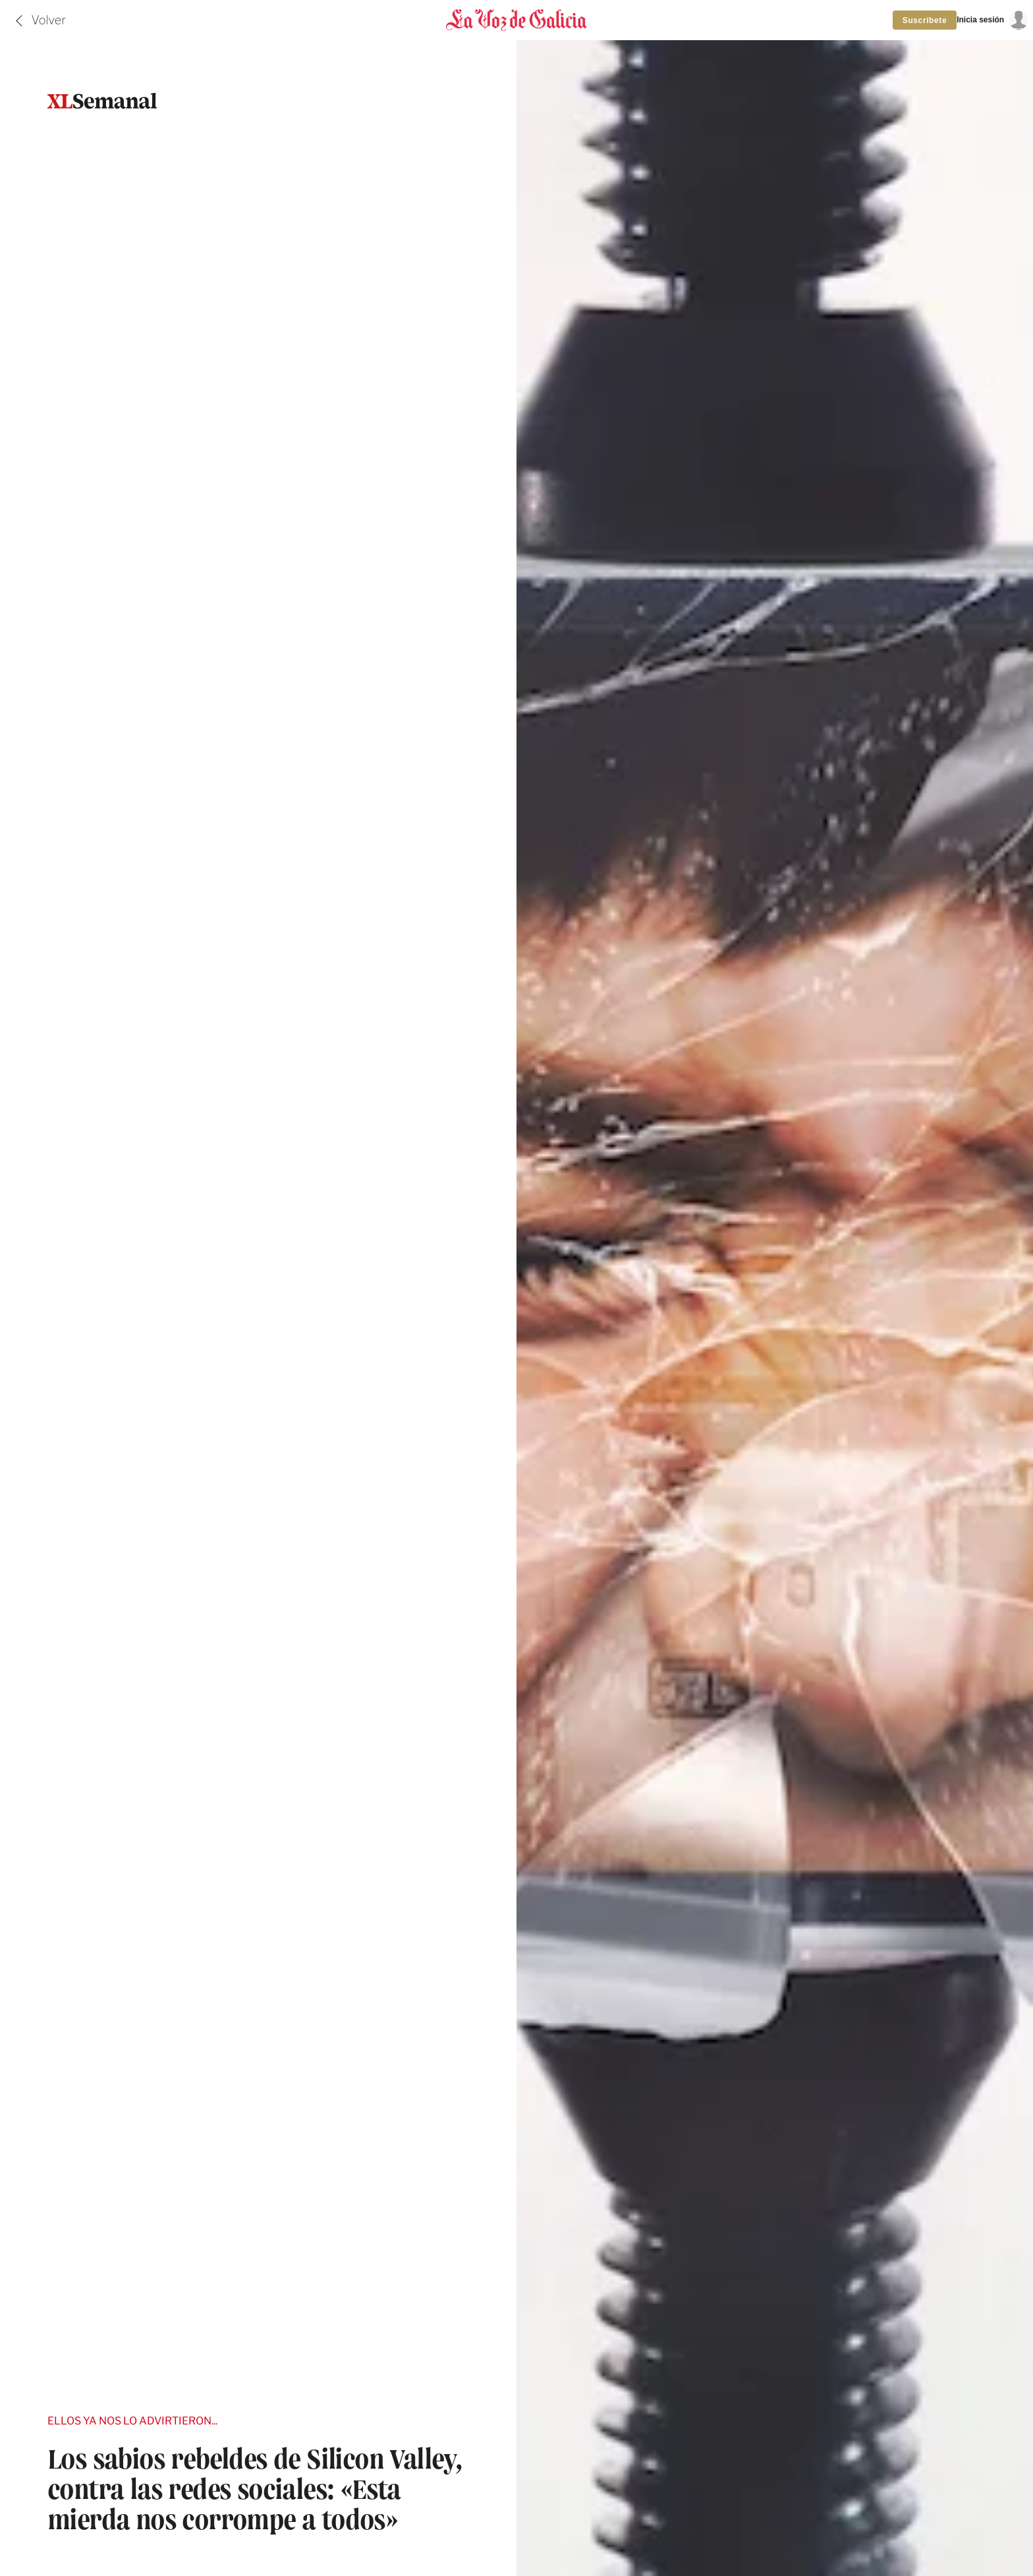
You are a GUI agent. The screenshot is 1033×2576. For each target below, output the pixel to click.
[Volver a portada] (516, 20)
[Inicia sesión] (992, 20)
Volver (49, 20)
